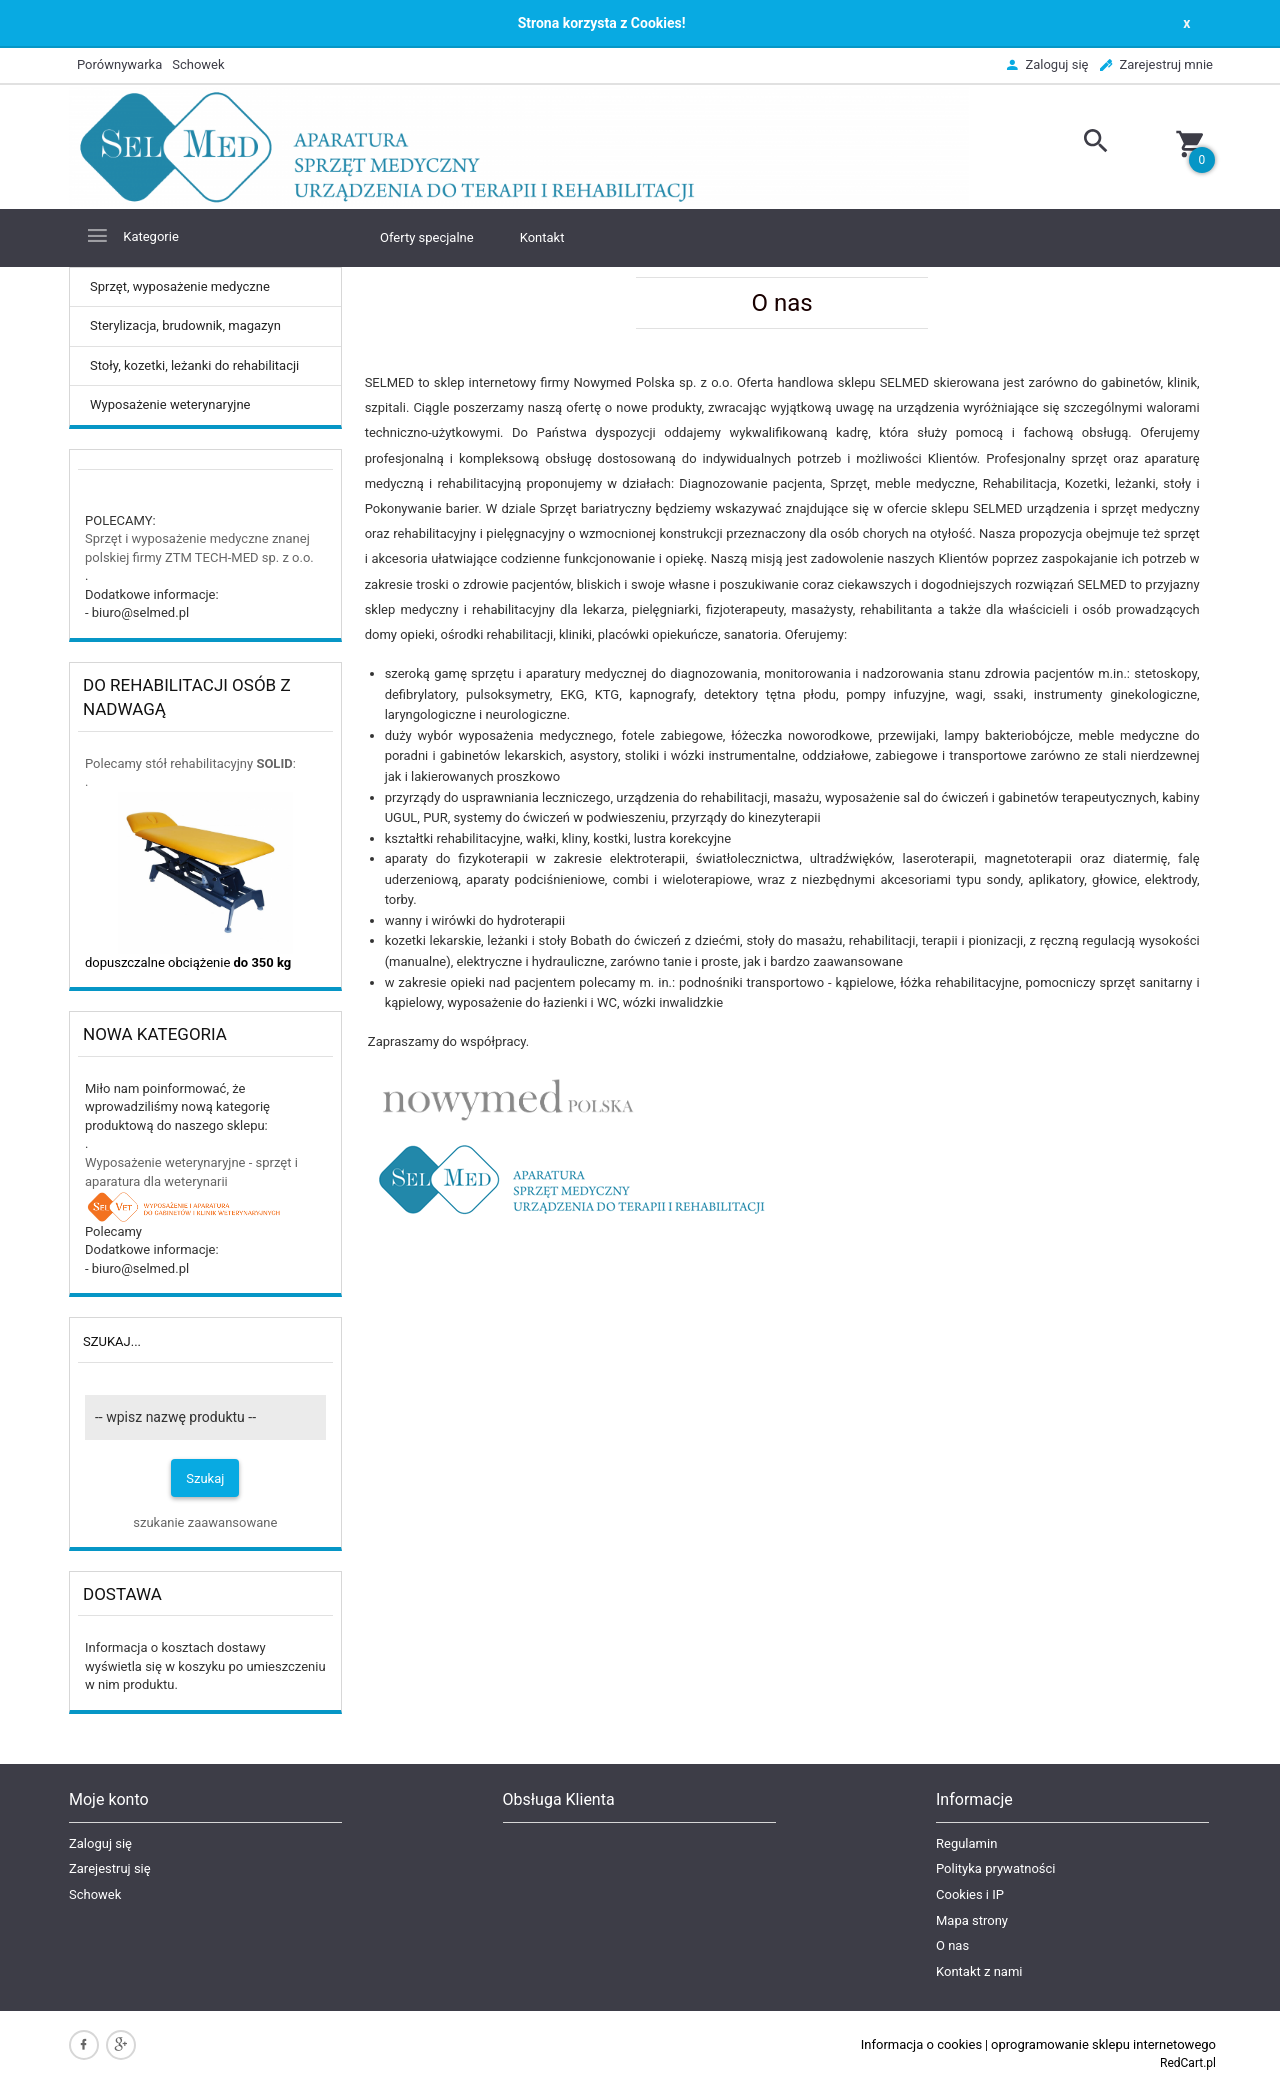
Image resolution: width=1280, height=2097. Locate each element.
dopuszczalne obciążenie (188, 962)
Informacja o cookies (921, 2044)
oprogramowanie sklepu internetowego (1103, 2044)
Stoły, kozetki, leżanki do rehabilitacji (194, 365)
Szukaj (205, 1478)
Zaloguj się (100, 1843)
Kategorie (132, 235)
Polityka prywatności (995, 1868)
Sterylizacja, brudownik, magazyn (185, 325)
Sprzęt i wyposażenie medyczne (178, 538)
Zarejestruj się (110, 1868)
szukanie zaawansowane (205, 1522)
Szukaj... (112, 1341)
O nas (952, 1945)
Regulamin (966, 1843)
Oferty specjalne (427, 237)
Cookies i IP (970, 1894)
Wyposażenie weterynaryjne (170, 404)
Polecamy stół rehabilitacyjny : (190, 763)
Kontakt (542, 237)
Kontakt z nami (979, 1971)
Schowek (95, 1894)
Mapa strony (972, 1920)
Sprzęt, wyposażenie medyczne (180, 286)
